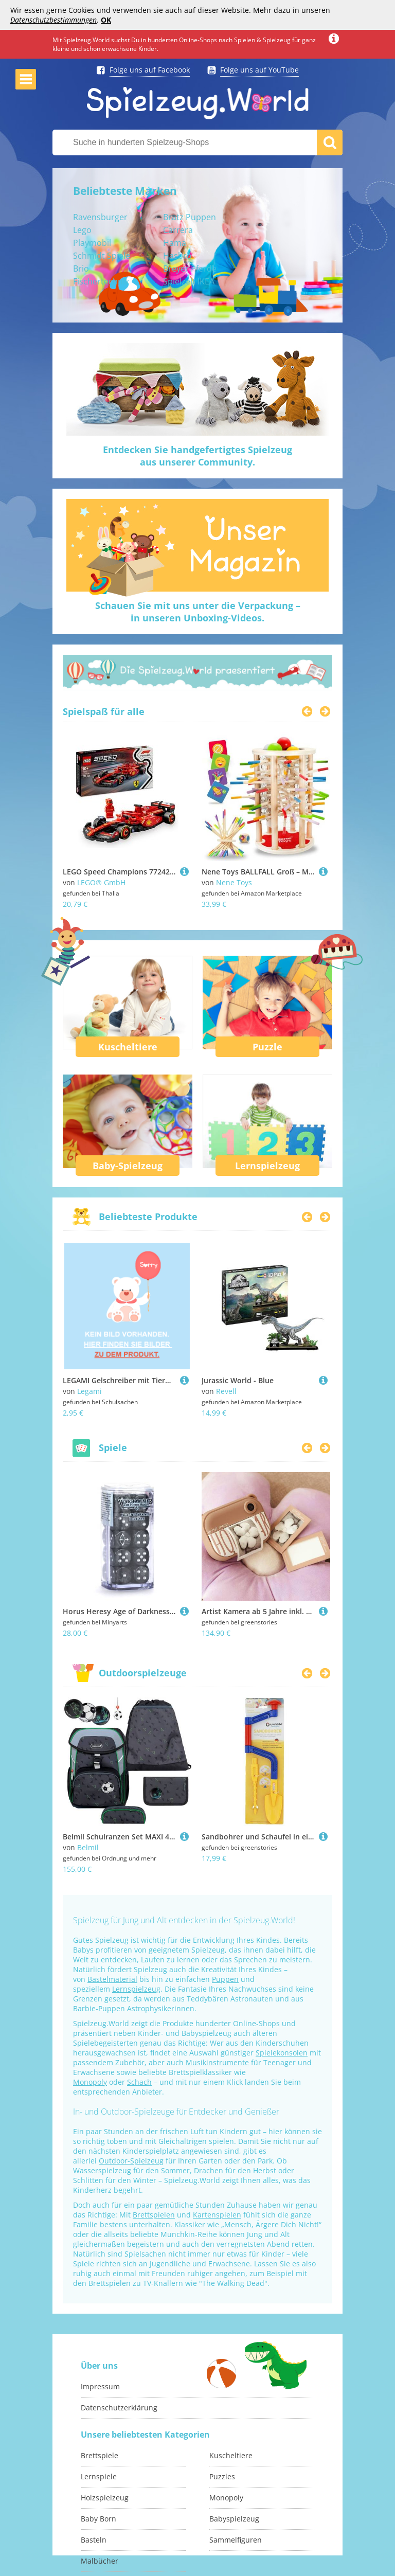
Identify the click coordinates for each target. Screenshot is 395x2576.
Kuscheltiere (127, 1047)
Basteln (93, 2540)
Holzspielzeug (105, 2497)
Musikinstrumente (217, 2062)
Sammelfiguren (235, 2540)
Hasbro (177, 255)
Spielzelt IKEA (188, 281)
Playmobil (92, 242)
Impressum (100, 2386)
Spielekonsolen (282, 2053)
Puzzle (267, 1047)
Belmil (88, 1847)
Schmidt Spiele (101, 255)
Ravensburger (100, 217)
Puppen (225, 1979)
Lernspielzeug (267, 1165)
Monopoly (90, 2082)
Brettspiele (99, 2455)
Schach (139, 2082)
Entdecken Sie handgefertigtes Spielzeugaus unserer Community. (197, 455)
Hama (174, 242)
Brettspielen (154, 2215)
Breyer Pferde (190, 268)
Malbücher (99, 2561)
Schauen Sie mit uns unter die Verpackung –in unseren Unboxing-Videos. (197, 611)
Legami (89, 1391)
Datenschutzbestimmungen (53, 20)
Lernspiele (99, 2476)
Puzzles (222, 2476)
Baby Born (98, 2519)
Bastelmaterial (112, 1979)
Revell (226, 1391)
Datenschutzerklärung (119, 2407)
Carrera (178, 230)
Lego (82, 230)
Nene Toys (234, 882)
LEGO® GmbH (101, 882)
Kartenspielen (217, 2215)
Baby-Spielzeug (128, 1165)
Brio (81, 268)
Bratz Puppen (189, 217)
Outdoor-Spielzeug (131, 2161)
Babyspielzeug (234, 2519)
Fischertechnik (101, 281)
